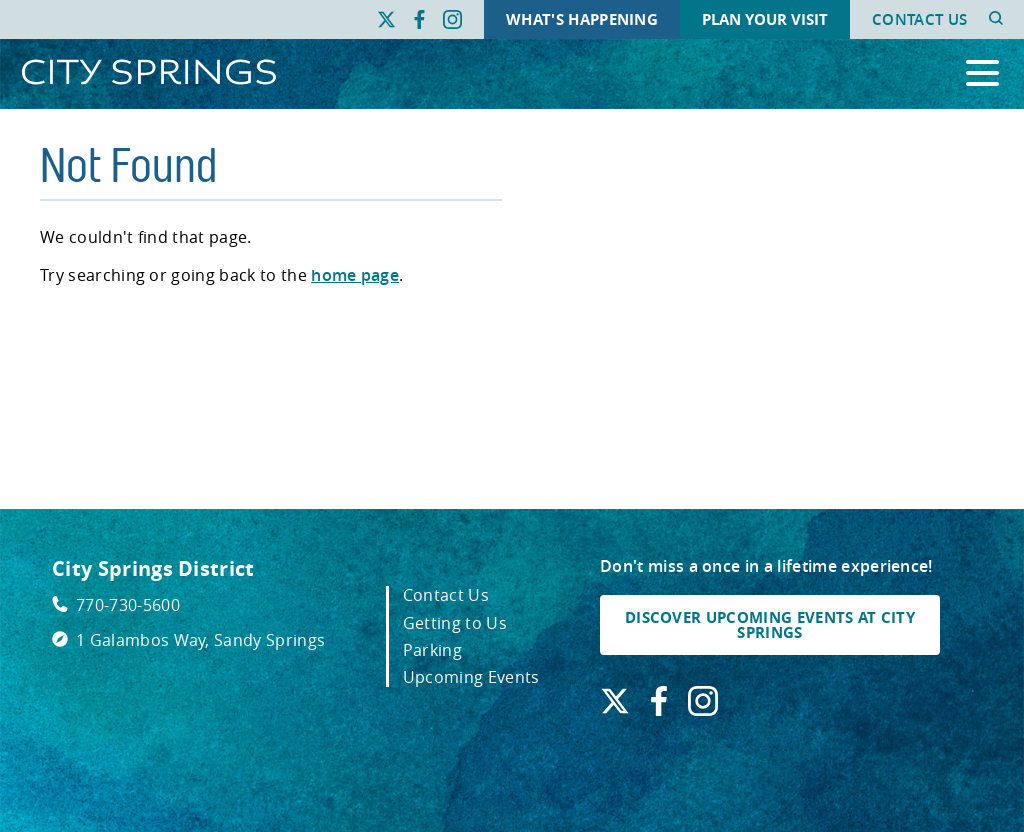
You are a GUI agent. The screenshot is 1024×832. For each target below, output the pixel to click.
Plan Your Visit (765, 19)
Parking (432, 650)
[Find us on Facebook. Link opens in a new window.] (419, 20)
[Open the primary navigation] (982, 74)
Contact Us (919, 19)
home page (355, 275)
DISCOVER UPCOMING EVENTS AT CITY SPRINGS (770, 625)
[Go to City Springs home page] (149, 73)
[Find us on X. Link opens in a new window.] (386, 20)
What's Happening (582, 19)
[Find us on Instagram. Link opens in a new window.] (452, 20)
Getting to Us (455, 623)
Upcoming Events (471, 677)
